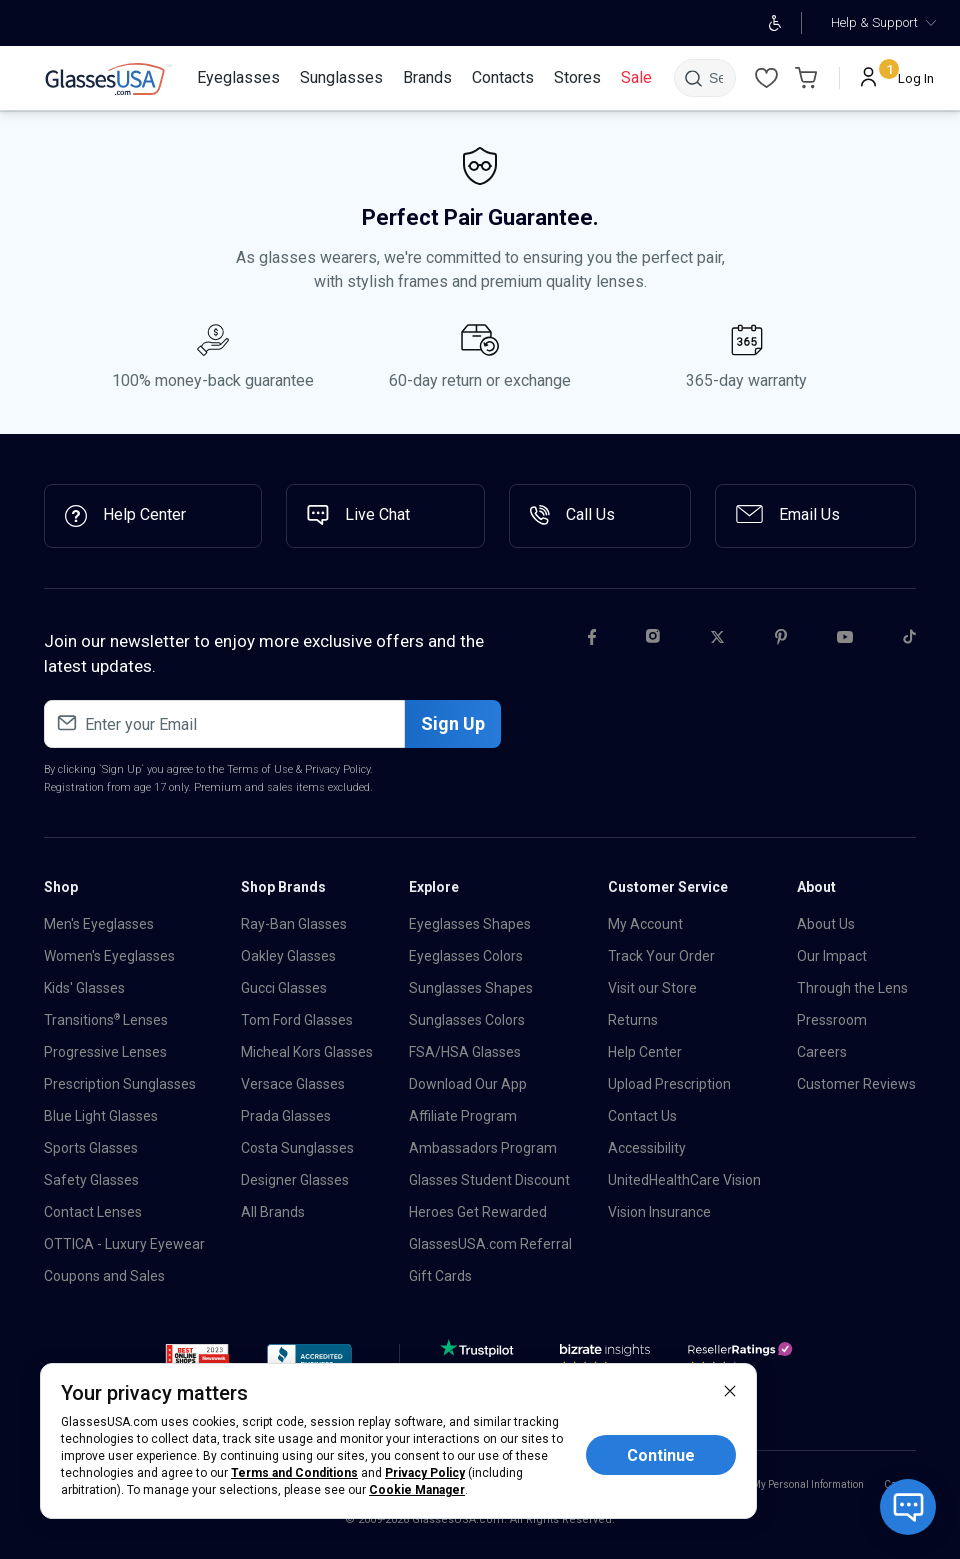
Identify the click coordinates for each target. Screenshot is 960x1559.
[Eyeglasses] (238, 78)
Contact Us (642, 1116)
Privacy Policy (337, 769)
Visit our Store (652, 988)
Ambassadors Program (483, 1148)
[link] (108, 79)
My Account (645, 924)
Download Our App (468, 1084)
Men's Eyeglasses (99, 924)
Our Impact (832, 956)
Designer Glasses (295, 1180)
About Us (826, 924)
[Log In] (897, 78)
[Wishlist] (766, 78)
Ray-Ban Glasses (294, 924)
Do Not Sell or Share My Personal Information (763, 1484)
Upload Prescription (669, 1084)
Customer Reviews (856, 1084)
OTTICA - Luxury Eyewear (124, 1244)
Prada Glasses (286, 1116)
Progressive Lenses (105, 1052)
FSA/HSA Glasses (465, 1052)
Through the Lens (852, 988)
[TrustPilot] (480, 1361)
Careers (822, 1052)
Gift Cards (440, 1276)
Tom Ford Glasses (297, 1020)
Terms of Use (260, 769)
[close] (730, 1390)
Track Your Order (661, 956)
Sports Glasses (91, 1148)
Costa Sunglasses (297, 1148)
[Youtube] (845, 640)
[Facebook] (592, 640)
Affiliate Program (463, 1116)
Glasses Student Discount (489, 1180)
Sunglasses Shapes (471, 988)
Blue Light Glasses (101, 1116)
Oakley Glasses (288, 956)
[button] (197, 1360)
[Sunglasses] (341, 78)
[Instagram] (653, 640)
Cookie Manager (417, 1490)
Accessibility (647, 1148)
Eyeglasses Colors (466, 956)
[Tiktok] (909, 640)
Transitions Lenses (106, 1020)
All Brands (273, 1212)
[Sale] (636, 78)
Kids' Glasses (84, 988)
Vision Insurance (659, 1212)
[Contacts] (503, 78)
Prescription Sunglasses (120, 1084)
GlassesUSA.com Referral (490, 1244)
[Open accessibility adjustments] (774, 23)
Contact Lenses (93, 1212)
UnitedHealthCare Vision (684, 1180)
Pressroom (832, 1020)
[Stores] (577, 78)
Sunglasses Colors (467, 1020)
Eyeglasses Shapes (470, 924)
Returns (633, 1020)
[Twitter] (717, 640)
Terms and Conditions (294, 1473)
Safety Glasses (91, 1180)
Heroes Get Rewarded (478, 1212)
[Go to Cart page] (806, 78)
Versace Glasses (293, 1084)
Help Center (645, 1052)
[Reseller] (742, 1361)
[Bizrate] (605, 1361)
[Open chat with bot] (908, 1507)
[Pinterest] (781, 640)
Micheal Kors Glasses (307, 1052)
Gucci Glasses (284, 988)
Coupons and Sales (104, 1276)
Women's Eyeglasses (109, 956)
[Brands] (427, 78)
